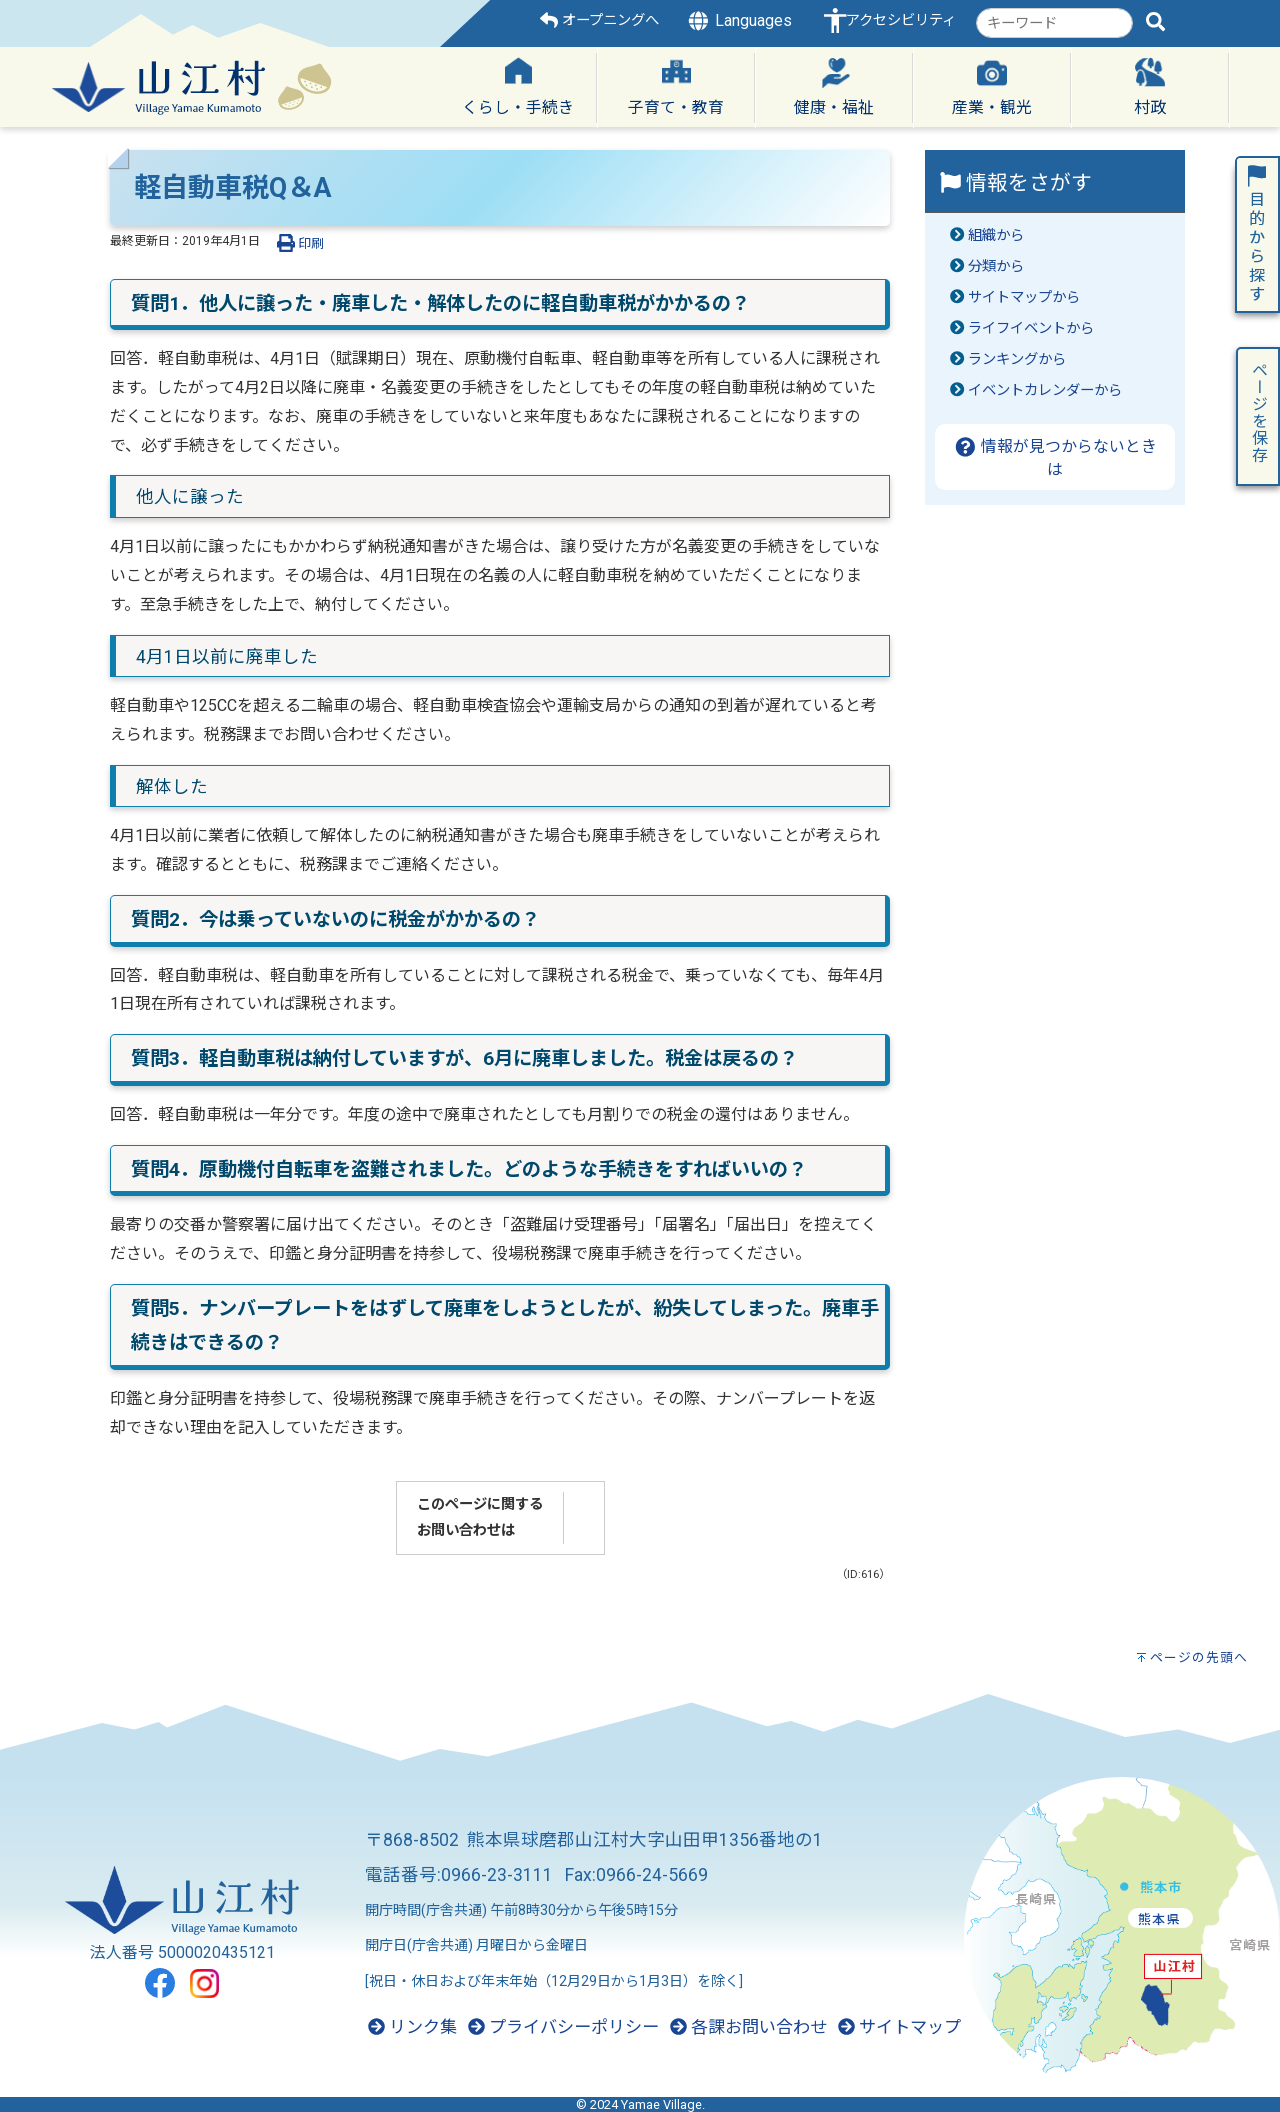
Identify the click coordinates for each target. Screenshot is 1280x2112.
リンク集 (412, 2027)
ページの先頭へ (1199, 1657)
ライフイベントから (1031, 328)
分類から (996, 266)
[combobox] (1054, 23)
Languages (739, 21)
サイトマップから (1024, 297)
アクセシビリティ (901, 20)
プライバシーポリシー (563, 2027)
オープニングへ (599, 20)
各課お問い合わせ (748, 2027)
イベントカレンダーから (1045, 390)
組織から (996, 235)
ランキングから (1017, 359)
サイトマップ (899, 2027)
